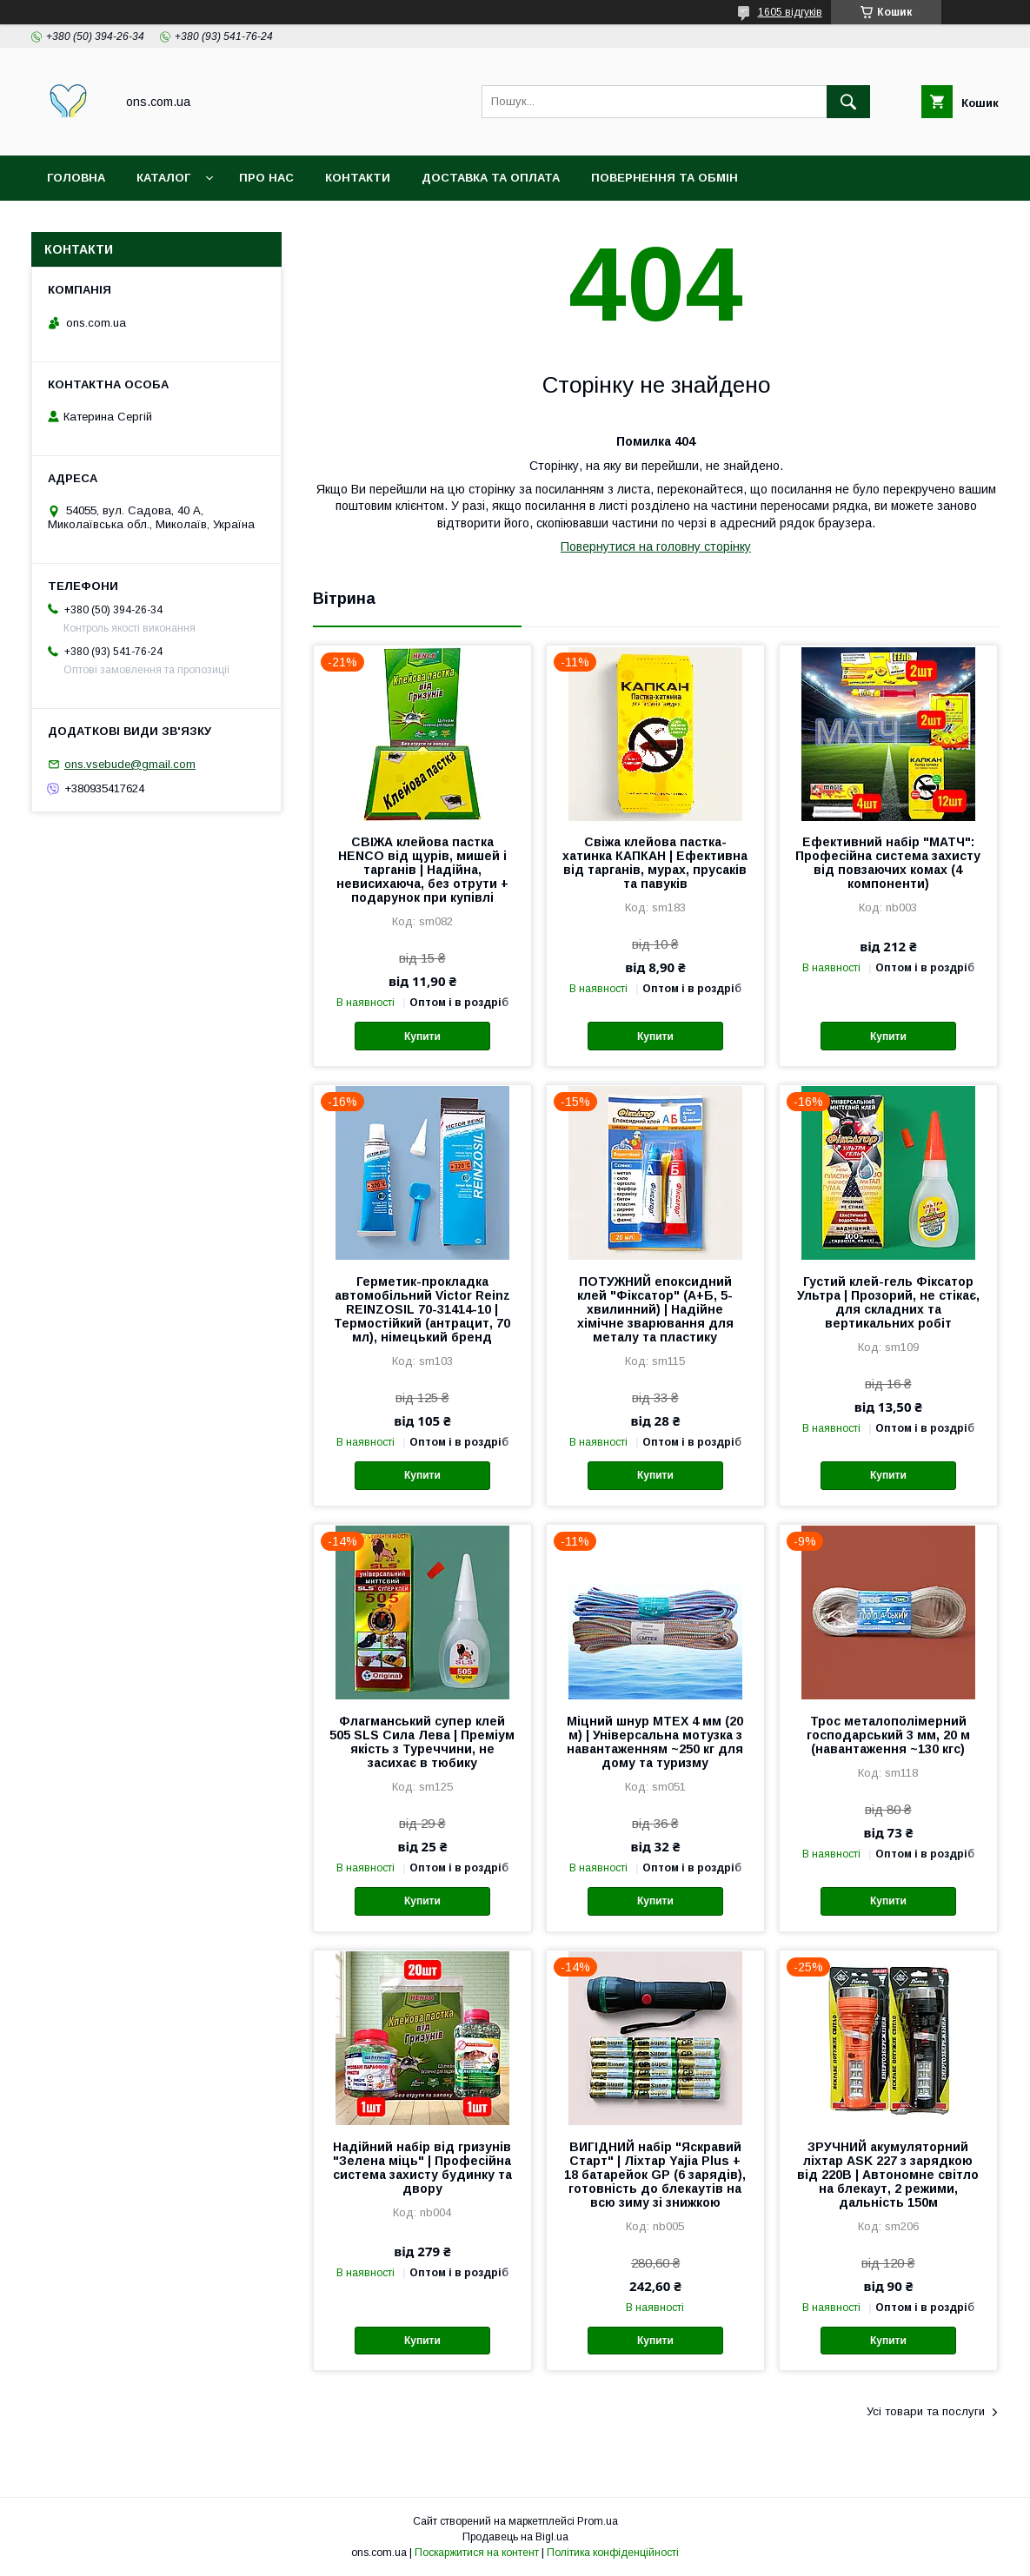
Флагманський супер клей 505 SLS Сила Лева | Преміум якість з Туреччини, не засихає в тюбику (422, 1742)
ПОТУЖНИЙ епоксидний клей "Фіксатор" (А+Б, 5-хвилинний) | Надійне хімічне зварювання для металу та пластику (655, 1309)
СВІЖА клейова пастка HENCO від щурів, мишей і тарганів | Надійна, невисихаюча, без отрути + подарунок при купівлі (422, 869)
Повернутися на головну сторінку (656, 546)
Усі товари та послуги (926, 2411)
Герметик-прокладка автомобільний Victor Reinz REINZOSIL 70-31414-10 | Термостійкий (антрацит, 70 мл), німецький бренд (422, 1309)
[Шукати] (848, 101)
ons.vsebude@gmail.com (130, 764)
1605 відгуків (790, 12)
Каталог (163, 177)
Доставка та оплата (491, 177)
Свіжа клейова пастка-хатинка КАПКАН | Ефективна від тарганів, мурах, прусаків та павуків (655, 863)
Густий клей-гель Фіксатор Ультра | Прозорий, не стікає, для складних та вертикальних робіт (888, 1302)
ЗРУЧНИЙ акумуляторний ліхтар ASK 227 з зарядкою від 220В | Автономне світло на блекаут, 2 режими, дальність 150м (888, 2174)
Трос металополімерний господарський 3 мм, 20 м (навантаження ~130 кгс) (888, 1735)
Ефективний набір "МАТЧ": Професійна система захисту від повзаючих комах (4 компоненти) (887, 863)
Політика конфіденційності (613, 2552)
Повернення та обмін (664, 177)
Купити (422, 1036)
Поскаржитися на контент (477, 2552)
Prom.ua (597, 2521)
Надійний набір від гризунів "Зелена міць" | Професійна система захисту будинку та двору (422, 2167)
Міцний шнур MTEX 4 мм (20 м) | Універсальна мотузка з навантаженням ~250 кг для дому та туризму (655, 1742)
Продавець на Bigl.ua (515, 2537)
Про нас (266, 177)
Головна (76, 177)
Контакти (357, 177)
